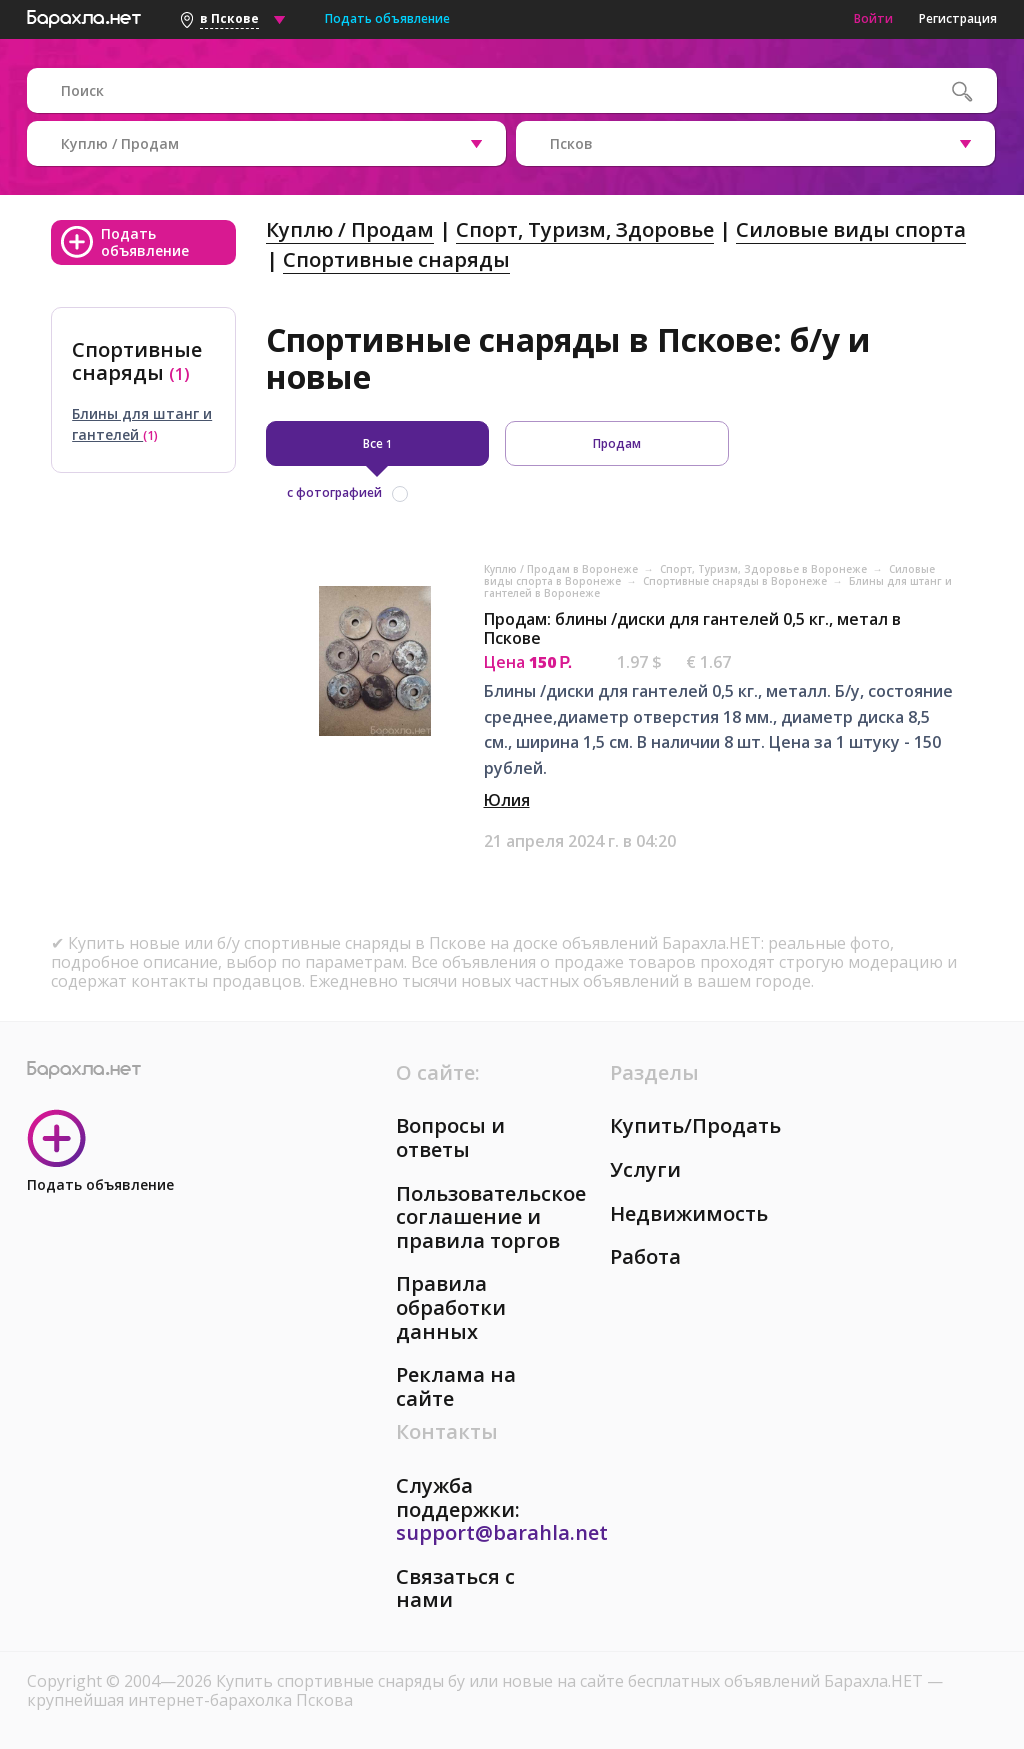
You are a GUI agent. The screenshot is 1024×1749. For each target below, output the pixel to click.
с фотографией (334, 492)
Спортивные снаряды (396, 259)
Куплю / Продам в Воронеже (562, 569)
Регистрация (958, 18)
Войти (873, 18)
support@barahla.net (502, 1532)
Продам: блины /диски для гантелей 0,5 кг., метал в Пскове (692, 628)
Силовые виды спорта (851, 229)
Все (377, 443)
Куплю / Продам (350, 229)
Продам (617, 443)
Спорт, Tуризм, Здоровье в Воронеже (765, 569)
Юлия (507, 800)
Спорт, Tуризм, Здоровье (585, 229)
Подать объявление (387, 18)
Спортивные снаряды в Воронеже (736, 581)
